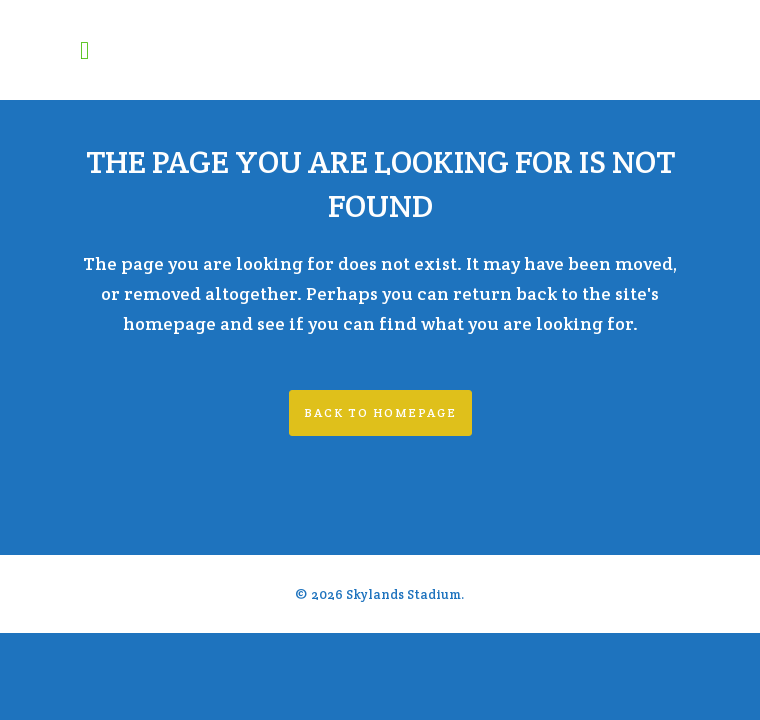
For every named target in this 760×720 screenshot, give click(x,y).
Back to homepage (380, 412)
